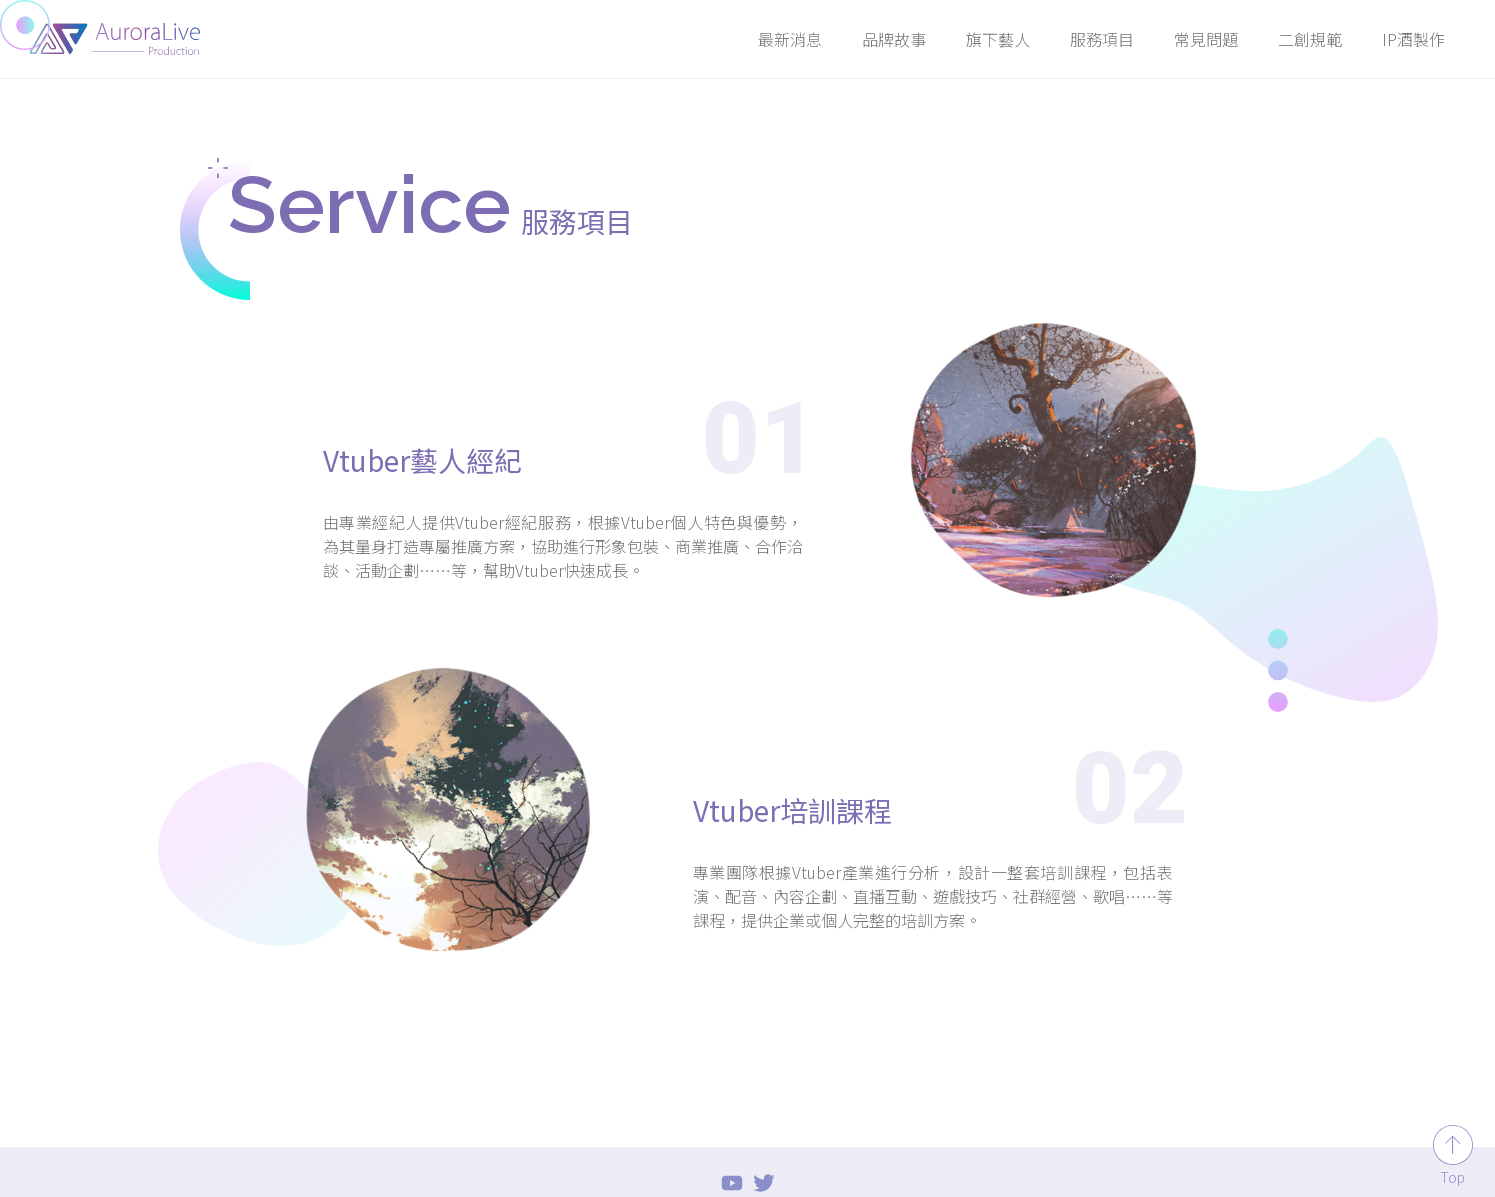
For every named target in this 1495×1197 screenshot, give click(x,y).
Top (1452, 1177)
